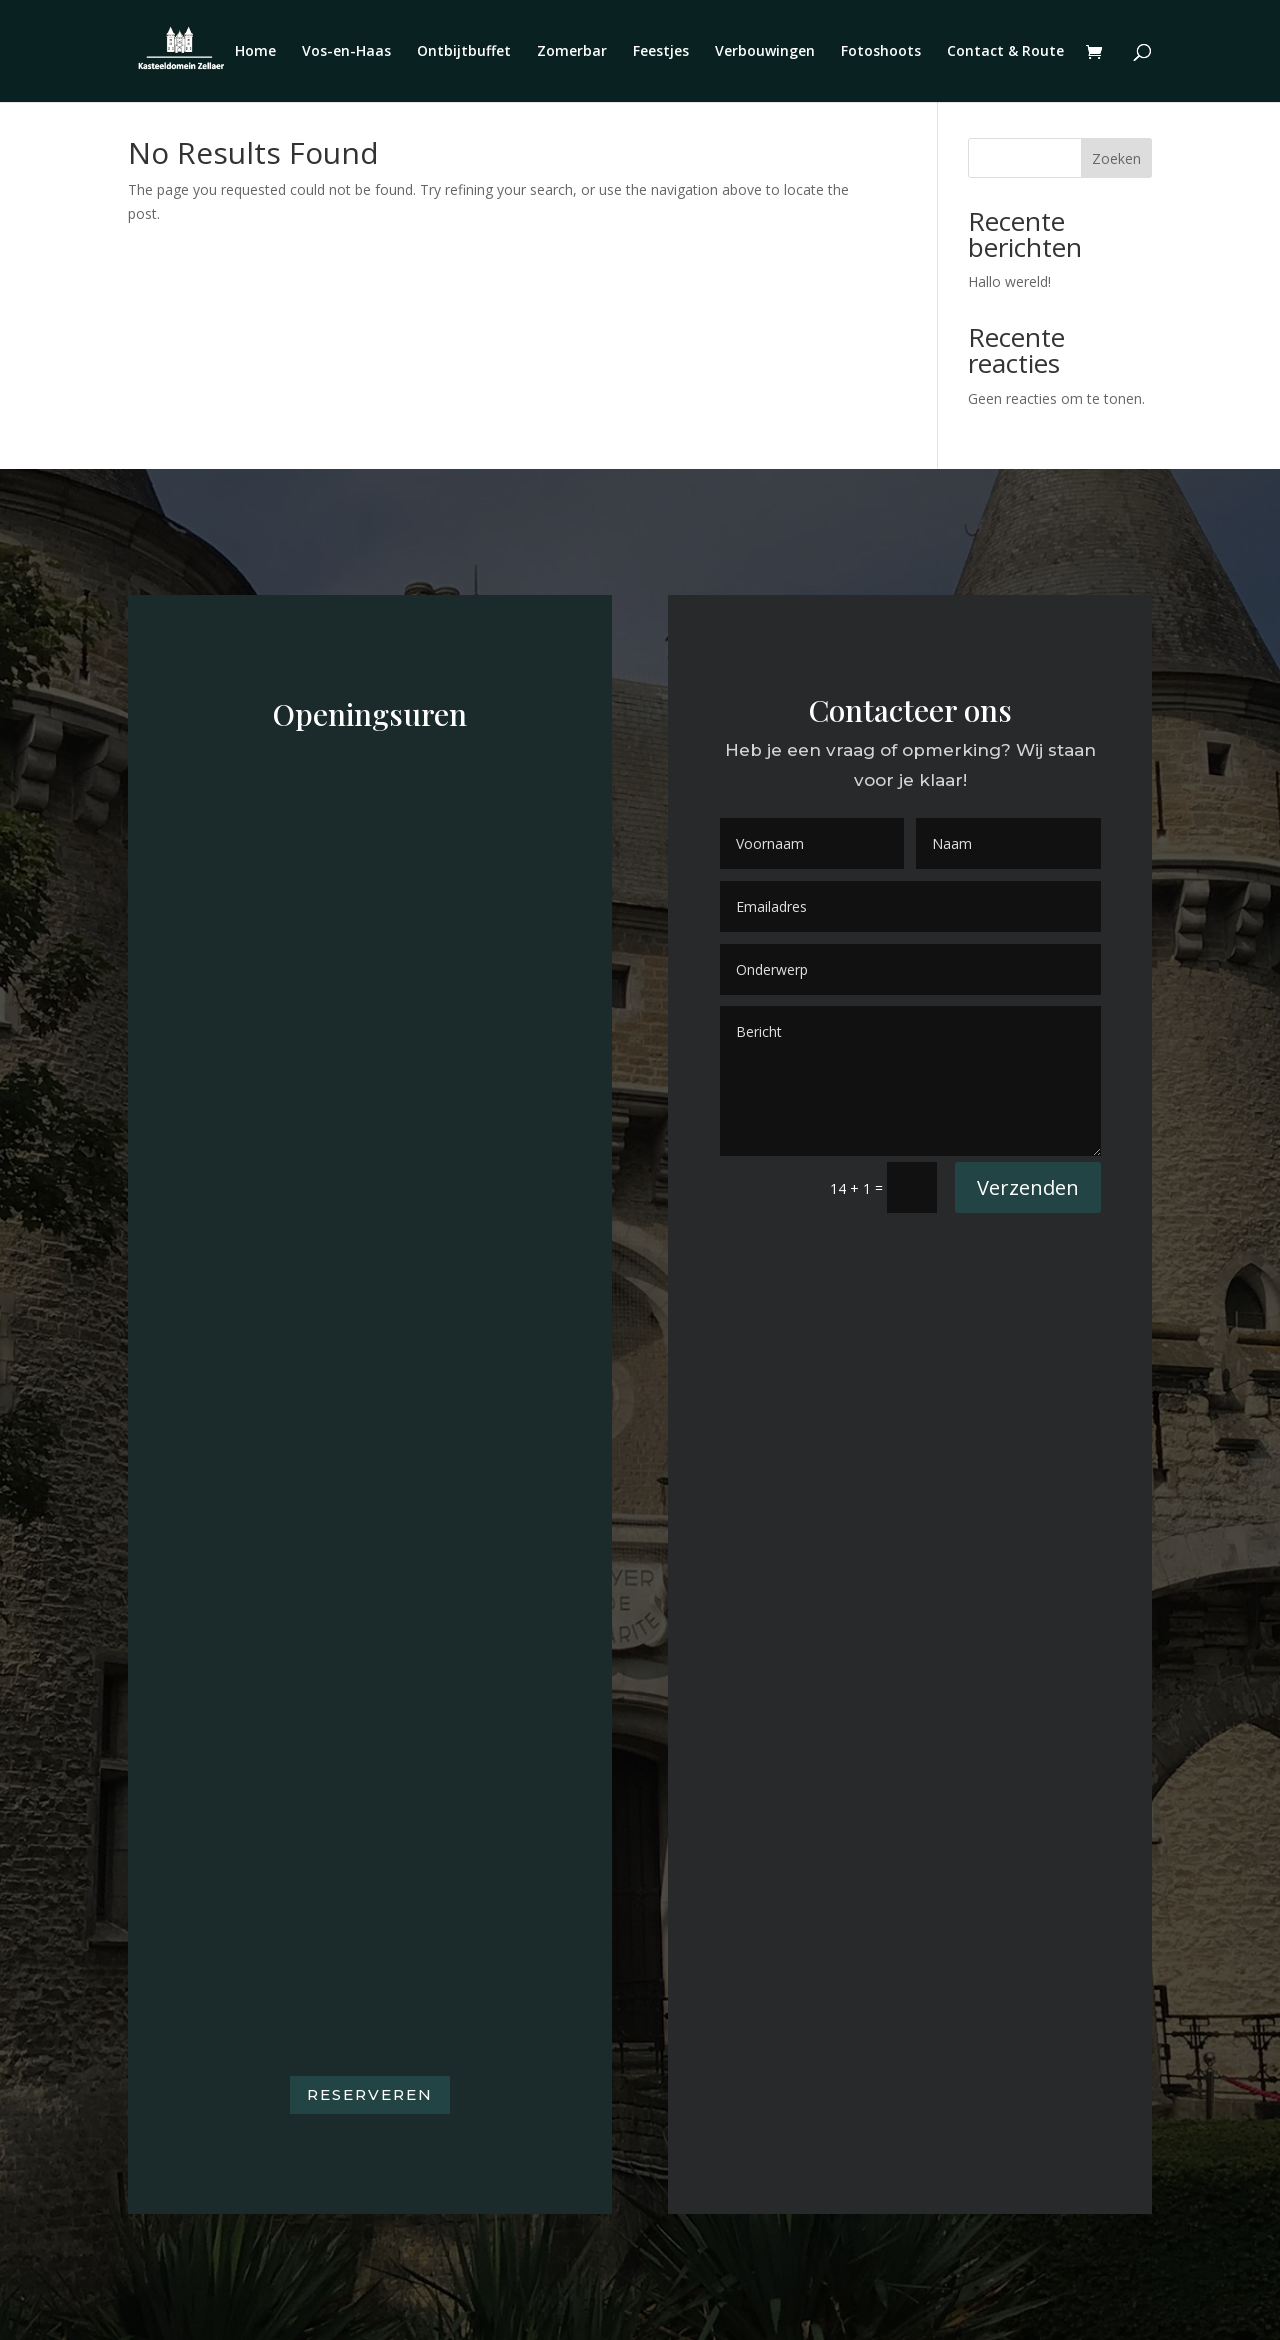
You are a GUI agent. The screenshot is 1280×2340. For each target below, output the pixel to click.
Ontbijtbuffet (464, 52)
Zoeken (1116, 158)
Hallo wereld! (1009, 281)
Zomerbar (572, 52)
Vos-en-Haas (346, 52)
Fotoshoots (881, 52)
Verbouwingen (765, 52)
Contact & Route (1005, 52)
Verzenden (1028, 1187)
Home (255, 52)
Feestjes (661, 52)
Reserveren (370, 2094)
